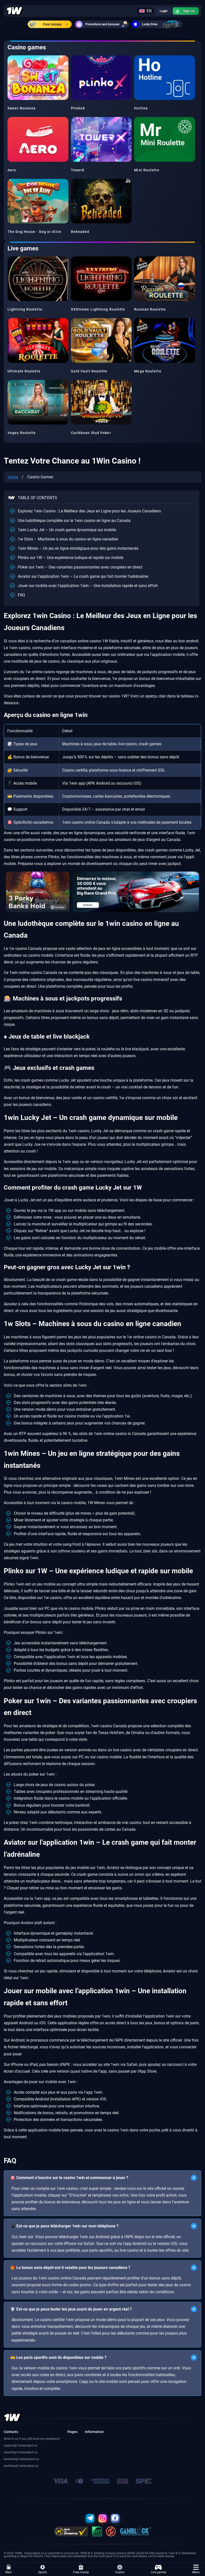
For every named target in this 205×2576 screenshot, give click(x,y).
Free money (48, 24)
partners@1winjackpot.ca (21, 2466)
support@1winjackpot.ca (21, 2445)
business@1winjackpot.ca (21, 2459)
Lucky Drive (157, 24)
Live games (158, 2569)
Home (13, 477)
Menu (196, 2569)
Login (159, 11)
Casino (120, 2569)
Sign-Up (183, 11)
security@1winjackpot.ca (21, 2452)
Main (8, 2569)
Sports (42, 2569)
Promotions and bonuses (102, 24)
